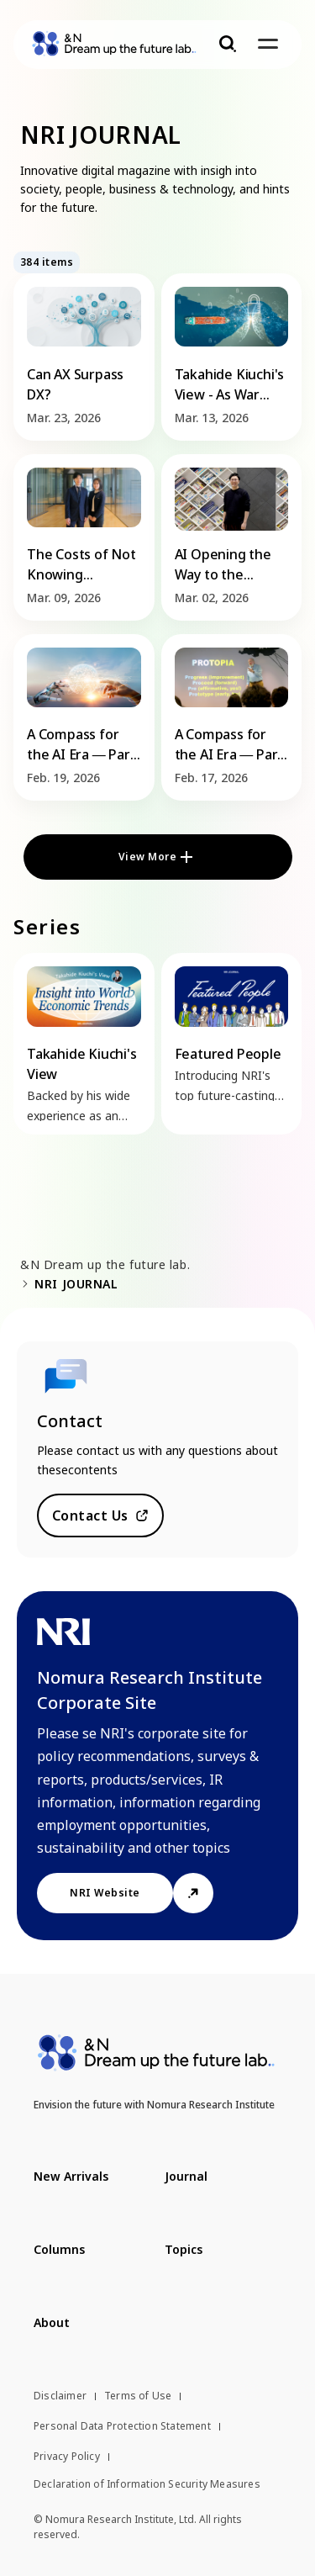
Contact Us (90, 1515)
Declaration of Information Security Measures (147, 2484)
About (52, 2322)
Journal (186, 2176)
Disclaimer (60, 2395)
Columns (59, 2249)
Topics (183, 2249)
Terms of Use (137, 2395)
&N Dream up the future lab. (105, 1264)
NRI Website (104, 1893)
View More (147, 856)
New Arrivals (71, 2176)
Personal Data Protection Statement (122, 2426)
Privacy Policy (67, 2456)
